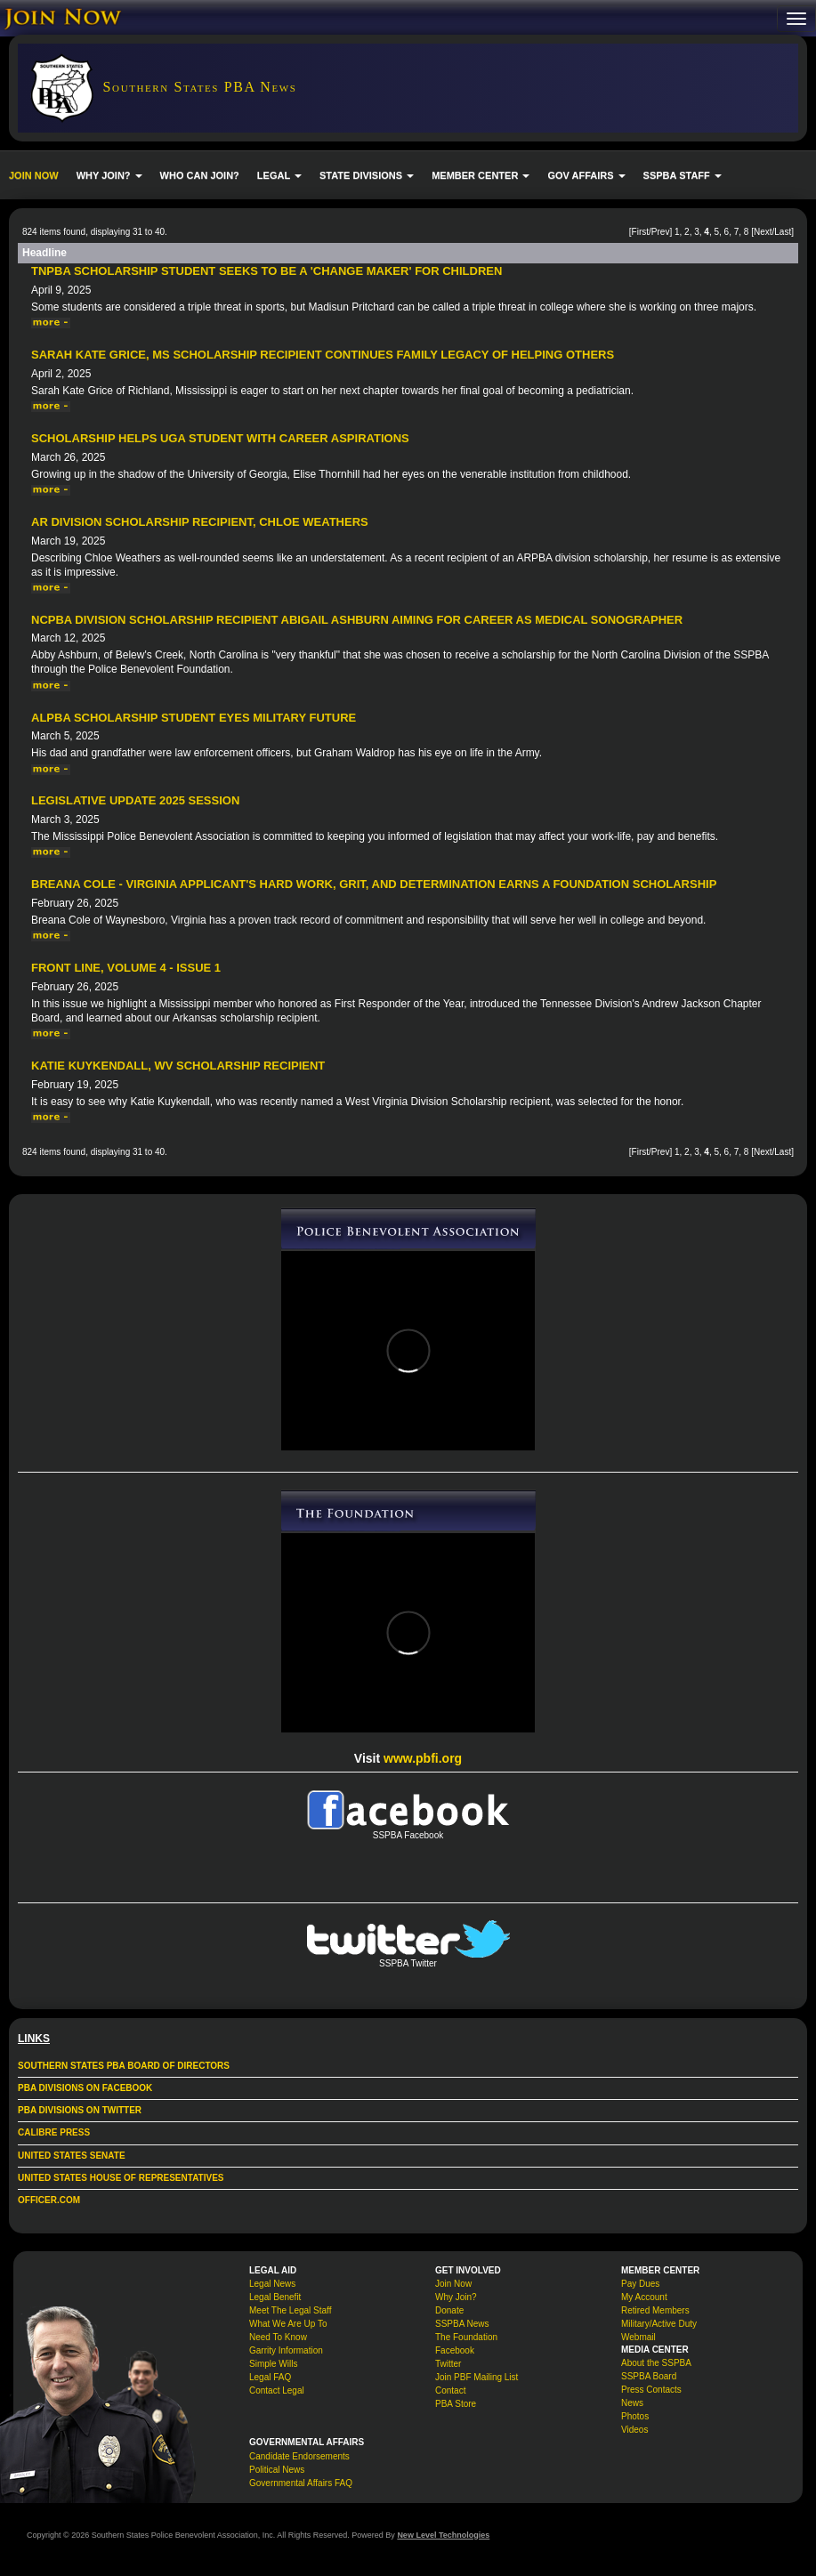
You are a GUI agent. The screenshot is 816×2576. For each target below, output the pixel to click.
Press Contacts (651, 2389)
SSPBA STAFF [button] (682, 175)
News (632, 2403)
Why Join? (456, 2297)
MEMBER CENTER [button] (480, 175)
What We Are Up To (288, 2324)
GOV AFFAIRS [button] (586, 175)
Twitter (448, 2364)
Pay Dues (640, 2284)
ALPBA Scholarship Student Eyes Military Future (193, 717)
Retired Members (655, 2310)
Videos (634, 2430)
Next (763, 232)
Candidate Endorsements (299, 2456)
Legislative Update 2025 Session (135, 800)
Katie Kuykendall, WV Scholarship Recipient (178, 1065)
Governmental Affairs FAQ (300, 2483)
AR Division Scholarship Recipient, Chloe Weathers (199, 522)
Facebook (454, 2350)
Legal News (272, 2284)
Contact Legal (276, 2390)
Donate (449, 2310)
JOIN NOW (34, 175)
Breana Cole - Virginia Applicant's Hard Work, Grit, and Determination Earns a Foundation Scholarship (373, 884)
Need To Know (278, 2337)
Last (782, 232)
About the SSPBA (656, 2363)
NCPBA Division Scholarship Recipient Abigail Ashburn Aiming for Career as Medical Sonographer (357, 619)
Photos (635, 2416)
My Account (644, 2297)
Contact (450, 2390)
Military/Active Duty (659, 2324)
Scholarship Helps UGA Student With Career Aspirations (220, 438)
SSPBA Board (648, 2376)
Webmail (638, 2337)
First (640, 232)
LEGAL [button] (279, 175)
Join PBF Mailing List (476, 2377)
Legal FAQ (270, 2377)
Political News (276, 2470)
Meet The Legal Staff (290, 2310)
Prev (660, 232)
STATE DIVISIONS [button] (366, 175)
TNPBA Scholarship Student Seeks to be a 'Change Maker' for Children (266, 271)
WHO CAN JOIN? (199, 175)
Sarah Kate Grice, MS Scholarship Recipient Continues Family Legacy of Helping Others (322, 354)
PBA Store (455, 2404)
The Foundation (466, 2337)
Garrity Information (286, 2350)
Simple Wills (273, 2364)
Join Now (453, 2284)
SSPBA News (462, 2324)
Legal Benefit (275, 2297)
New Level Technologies (443, 2535)
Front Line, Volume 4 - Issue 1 (126, 967)
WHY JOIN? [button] (109, 175)
